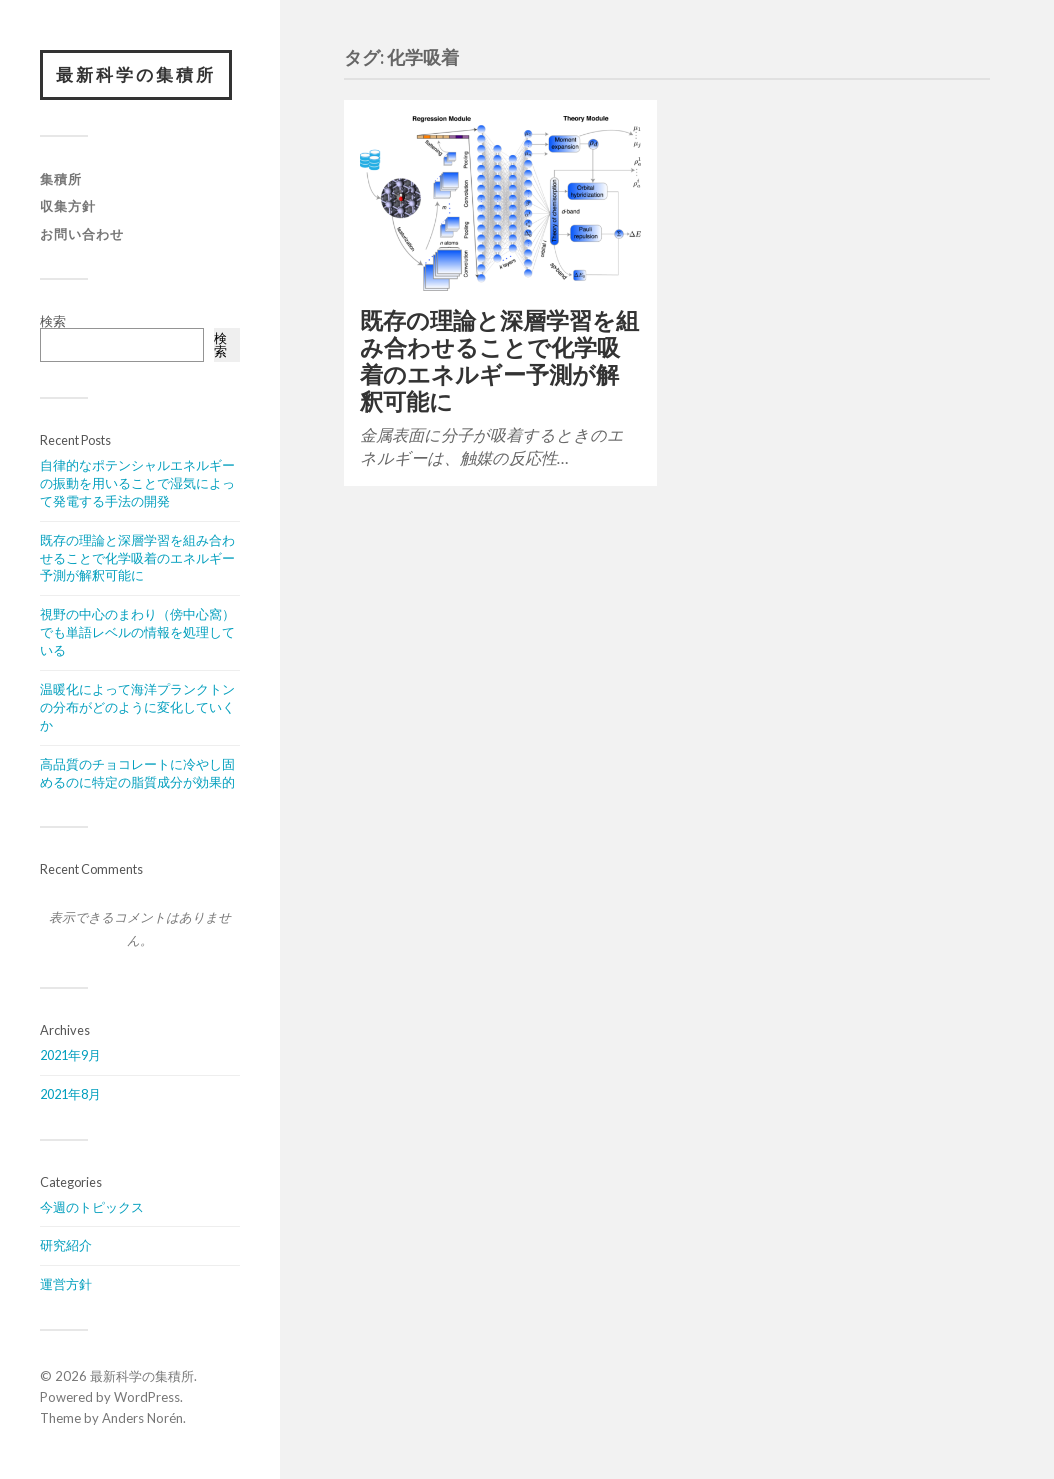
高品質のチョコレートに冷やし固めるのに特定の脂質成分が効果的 (137, 773)
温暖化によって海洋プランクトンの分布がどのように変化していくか (137, 707)
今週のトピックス (92, 1207)
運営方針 (66, 1284)
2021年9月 (70, 1055)
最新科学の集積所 (136, 74)
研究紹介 (66, 1245)
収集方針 (68, 206)
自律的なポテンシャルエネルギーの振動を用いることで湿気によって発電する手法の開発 (137, 483)
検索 (53, 321)
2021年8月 (70, 1094)
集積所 (61, 179)
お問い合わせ (82, 234)
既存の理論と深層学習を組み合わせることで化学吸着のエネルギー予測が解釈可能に (137, 558)
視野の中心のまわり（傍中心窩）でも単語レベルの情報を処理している (137, 632)
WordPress (147, 1397)
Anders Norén (142, 1418)
